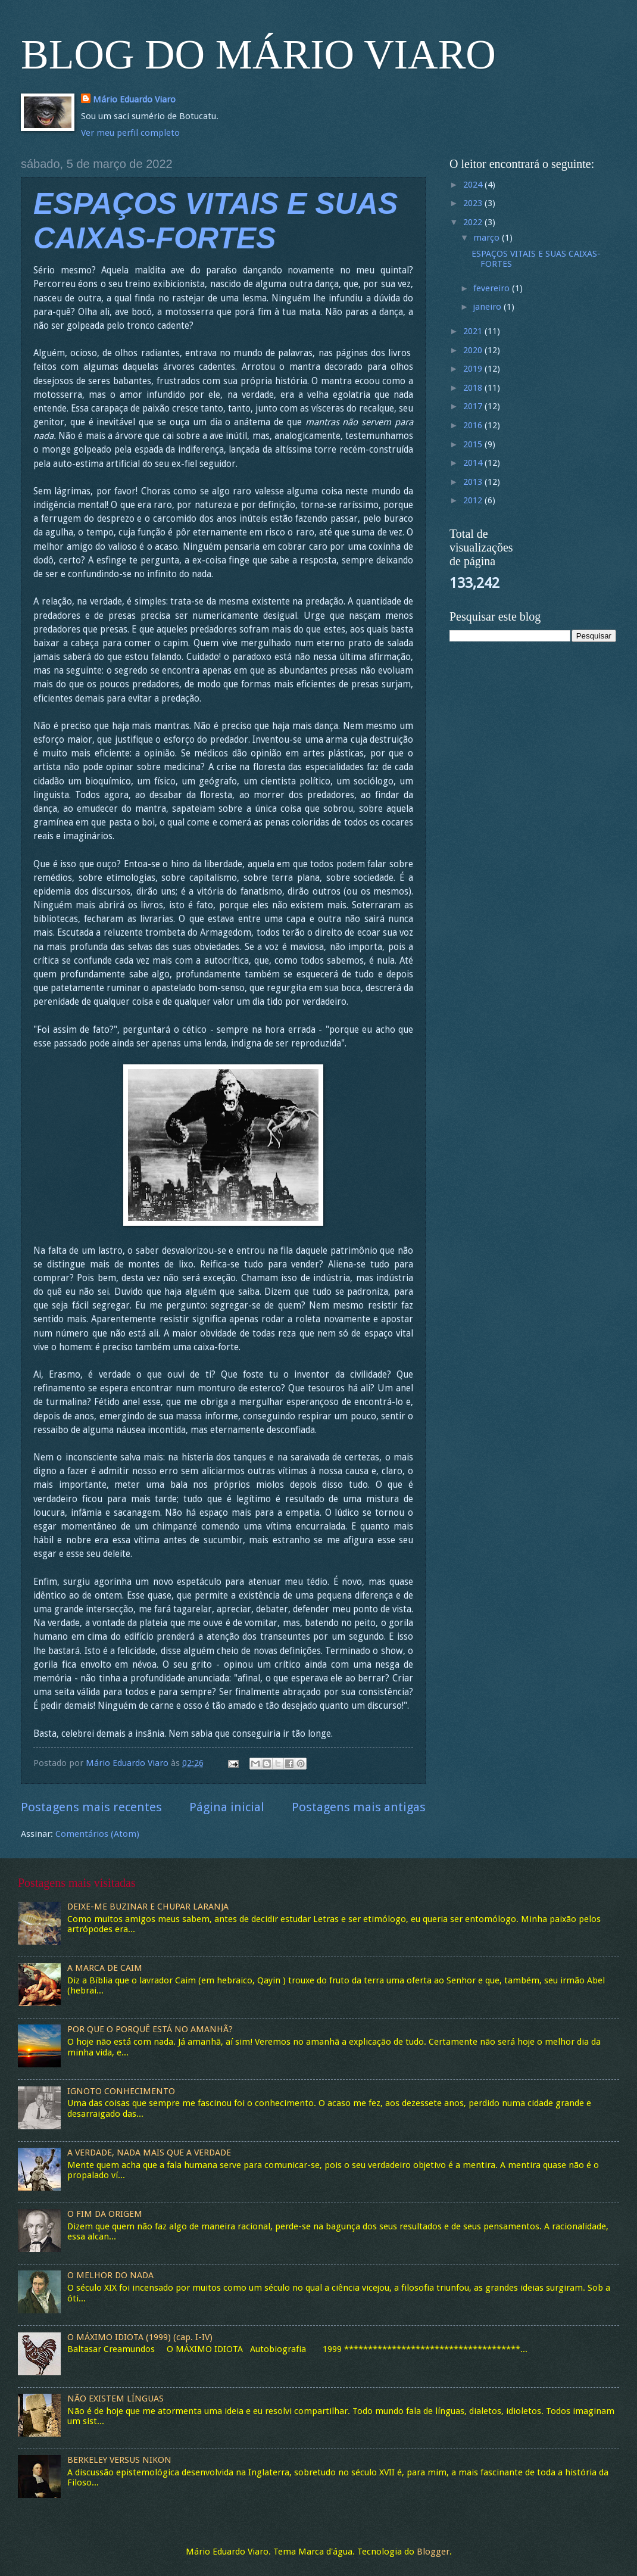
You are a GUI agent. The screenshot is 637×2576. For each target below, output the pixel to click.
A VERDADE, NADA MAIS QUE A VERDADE (149, 2152)
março (487, 237)
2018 (474, 387)
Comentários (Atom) (97, 1834)
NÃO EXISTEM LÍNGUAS (115, 2398)
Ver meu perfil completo (130, 132)
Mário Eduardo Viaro (134, 99)
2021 (474, 331)
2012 (474, 500)
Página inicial (226, 1807)
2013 (474, 481)
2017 (474, 406)
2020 (474, 350)
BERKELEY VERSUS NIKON (119, 2459)
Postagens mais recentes (91, 1807)
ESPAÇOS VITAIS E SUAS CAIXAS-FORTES (536, 259)
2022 (474, 222)
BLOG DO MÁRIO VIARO (258, 54)
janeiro (488, 306)
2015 (474, 444)
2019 (474, 368)
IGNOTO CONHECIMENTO (121, 2091)
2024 (474, 184)
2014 (474, 462)
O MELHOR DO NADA (110, 2275)
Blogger (433, 2551)
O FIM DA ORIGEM (104, 2214)
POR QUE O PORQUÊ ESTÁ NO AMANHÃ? (150, 2029)
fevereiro (492, 288)
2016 (474, 425)
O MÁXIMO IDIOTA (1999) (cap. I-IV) (140, 2337)
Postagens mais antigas (359, 1807)
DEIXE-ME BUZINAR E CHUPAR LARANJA (148, 1906)
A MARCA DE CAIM (104, 1968)
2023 (474, 203)
